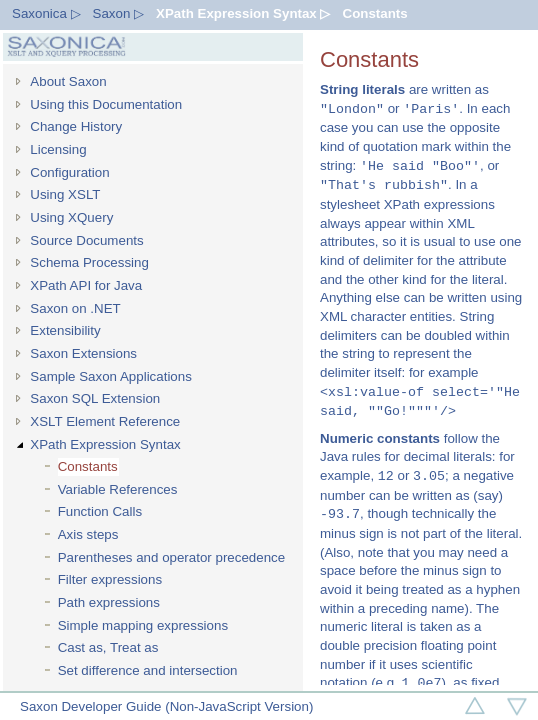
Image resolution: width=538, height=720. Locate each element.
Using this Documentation (106, 104)
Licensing (58, 149)
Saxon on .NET (75, 308)
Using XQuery (71, 217)
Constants (375, 13)
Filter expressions (110, 579)
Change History (76, 126)
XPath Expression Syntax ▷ (243, 13)
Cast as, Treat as (108, 647)
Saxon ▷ (119, 13)
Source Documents (86, 240)
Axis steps (88, 534)
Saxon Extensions (83, 353)
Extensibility (65, 330)
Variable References (118, 489)
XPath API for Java (86, 285)
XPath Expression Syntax (105, 444)
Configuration (69, 172)
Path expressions (109, 602)
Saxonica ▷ (46, 13)
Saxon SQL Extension (95, 398)
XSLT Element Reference (105, 421)
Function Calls (100, 511)
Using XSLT (65, 194)
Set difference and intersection (148, 670)
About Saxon (68, 81)
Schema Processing (89, 262)
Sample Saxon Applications (111, 376)
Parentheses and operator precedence (171, 557)
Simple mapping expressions (143, 625)
